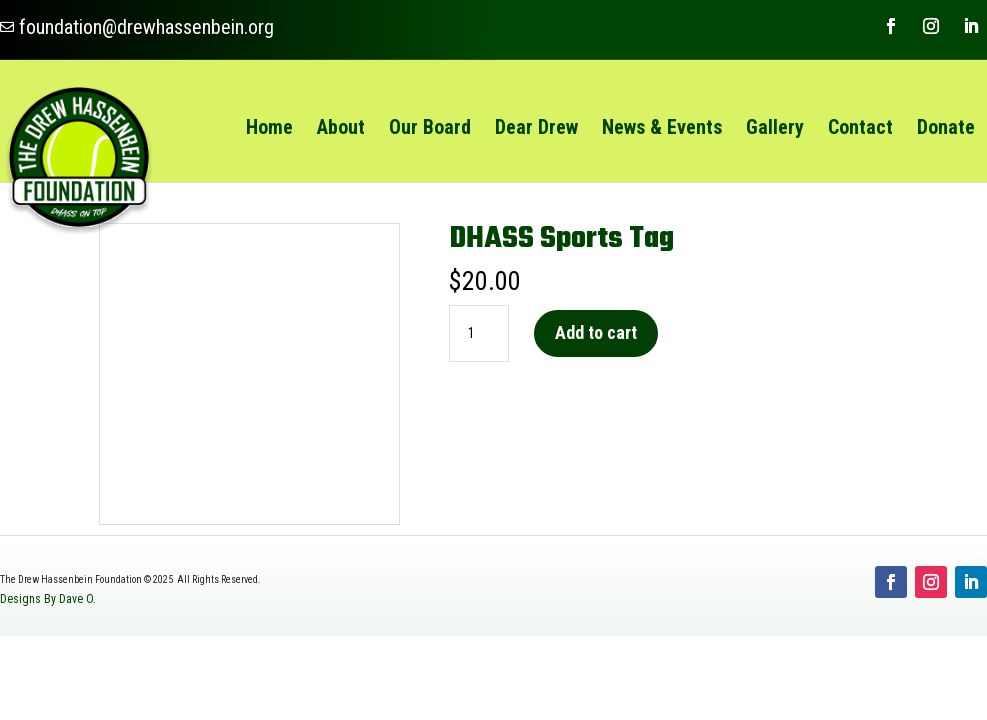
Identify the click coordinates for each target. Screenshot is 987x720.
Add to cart (596, 332)
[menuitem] (269, 127)
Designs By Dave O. (48, 599)
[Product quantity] (479, 334)
